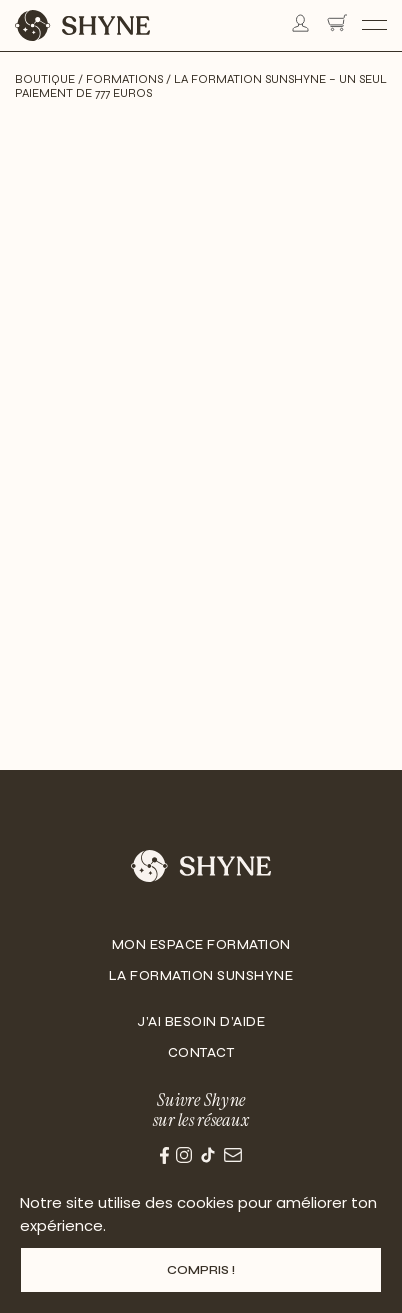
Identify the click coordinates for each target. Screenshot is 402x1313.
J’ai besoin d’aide (201, 1022)
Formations (124, 79)
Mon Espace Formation (201, 945)
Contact (201, 1053)
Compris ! (201, 1270)
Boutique (45, 79)
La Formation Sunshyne (201, 976)
